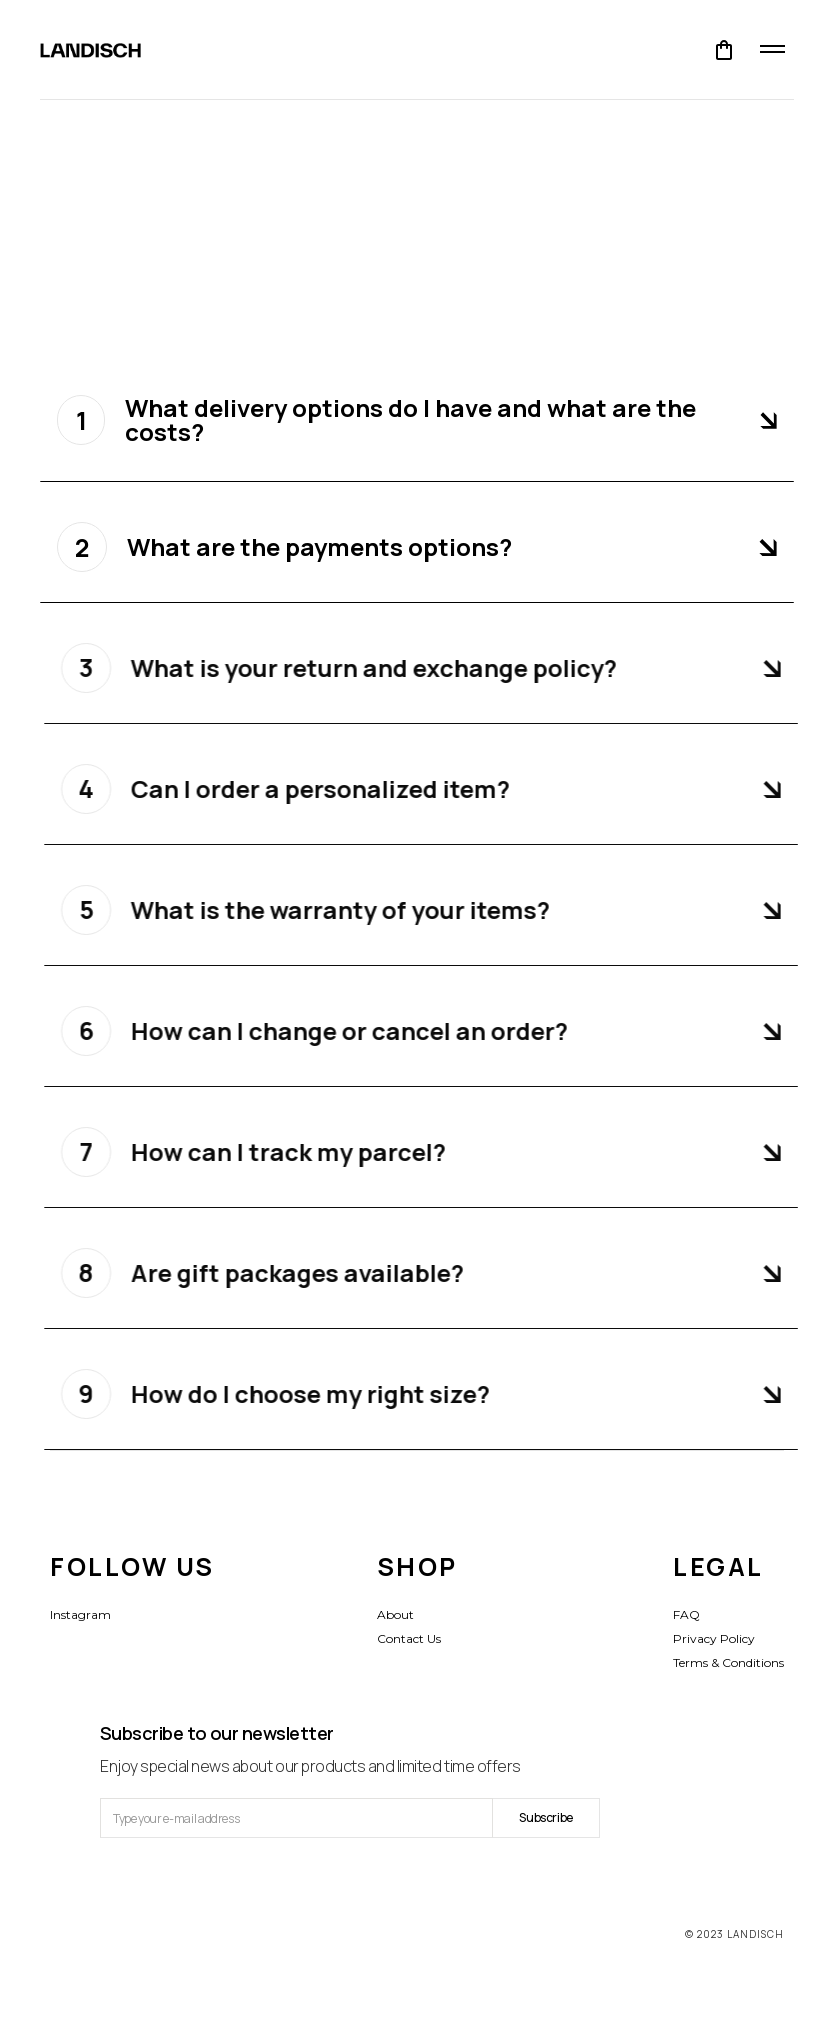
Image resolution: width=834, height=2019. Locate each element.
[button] (724, 50)
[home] (90, 50)
